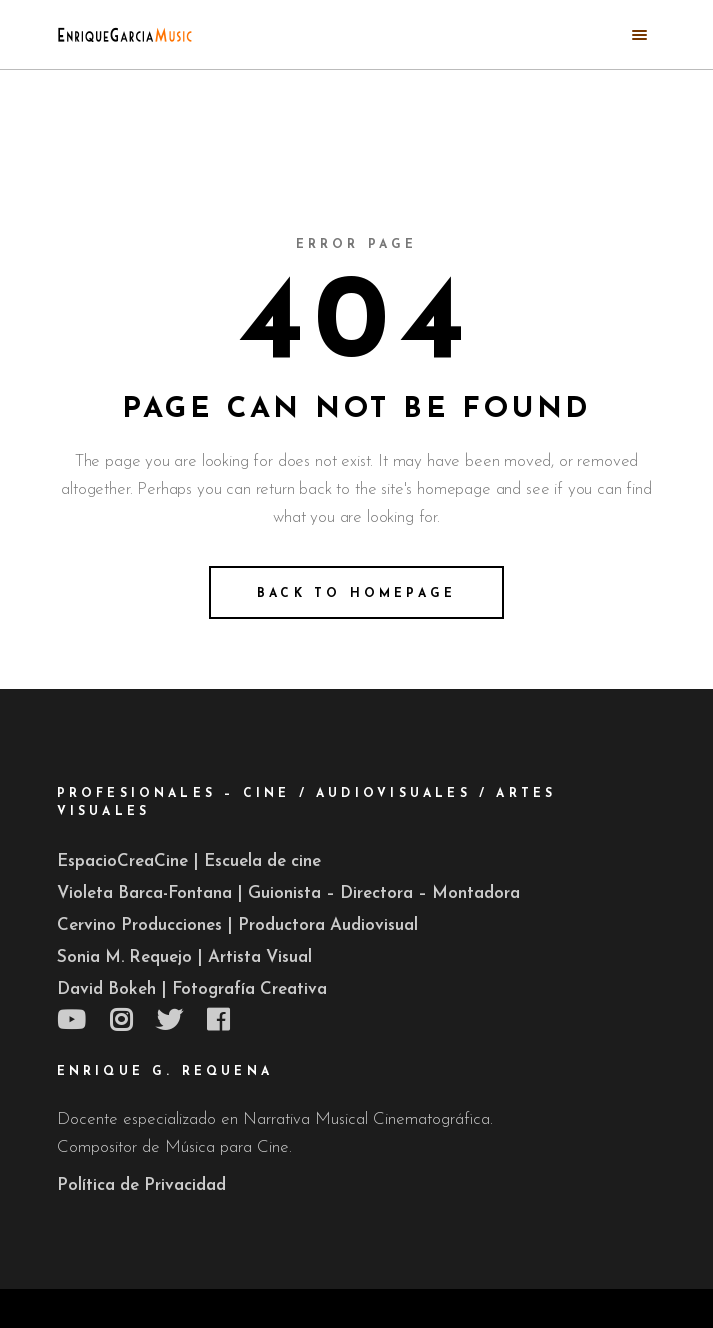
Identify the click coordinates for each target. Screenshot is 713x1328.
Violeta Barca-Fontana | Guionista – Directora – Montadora (288, 893)
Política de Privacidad (141, 1185)
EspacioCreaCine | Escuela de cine (189, 861)
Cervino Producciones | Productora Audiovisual (237, 925)
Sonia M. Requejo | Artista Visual (184, 957)
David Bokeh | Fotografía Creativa (192, 989)
